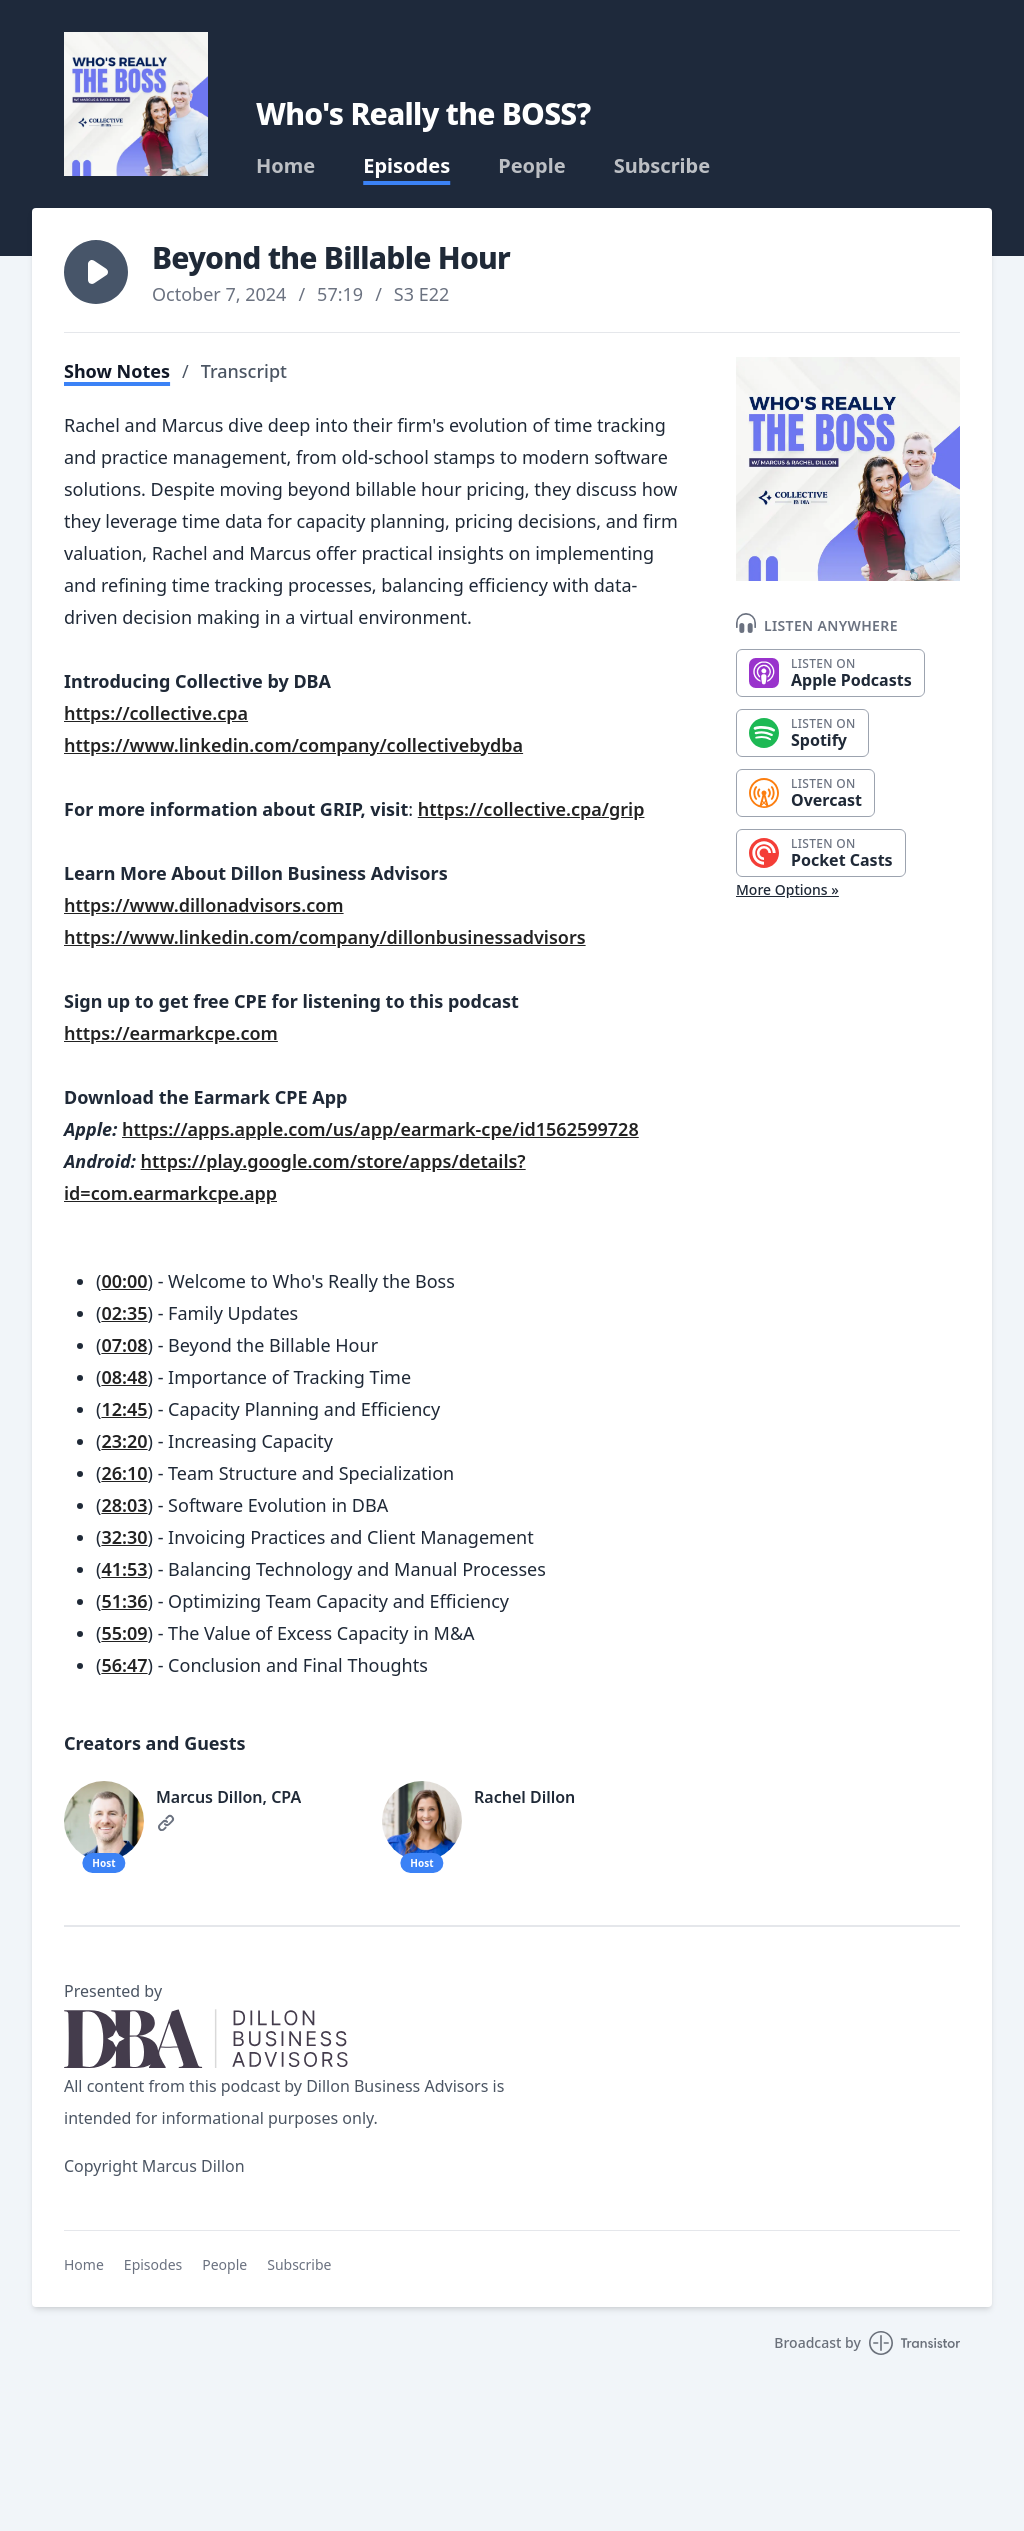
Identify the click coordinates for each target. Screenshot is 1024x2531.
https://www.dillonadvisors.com (204, 905)
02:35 (124, 1313)
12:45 (124, 1409)
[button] (96, 272)
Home (285, 166)
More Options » (787, 889)
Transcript (244, 371)
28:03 (124, 1505)
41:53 (124, 1569)
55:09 (124, 1633)
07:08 (124, 1345)
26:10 (124, 1473)
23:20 (124, 1441)
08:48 (124, 1377)
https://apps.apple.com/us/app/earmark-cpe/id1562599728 (380, 1129)
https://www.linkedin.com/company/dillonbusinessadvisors (325, 937)
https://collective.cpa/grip (531, 809)
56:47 (124, 1665)
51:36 (124, 1601)
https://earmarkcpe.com (171, 1033)
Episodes (406, 166)
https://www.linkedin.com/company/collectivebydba (293, 745)
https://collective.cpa (156, 713)
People (531, 166)
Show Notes (117, 371)
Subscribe (662, 166)
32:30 (124, 1537)
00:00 (124, 1281)
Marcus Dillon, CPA (228, 1797)
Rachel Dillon (524, 1797)
